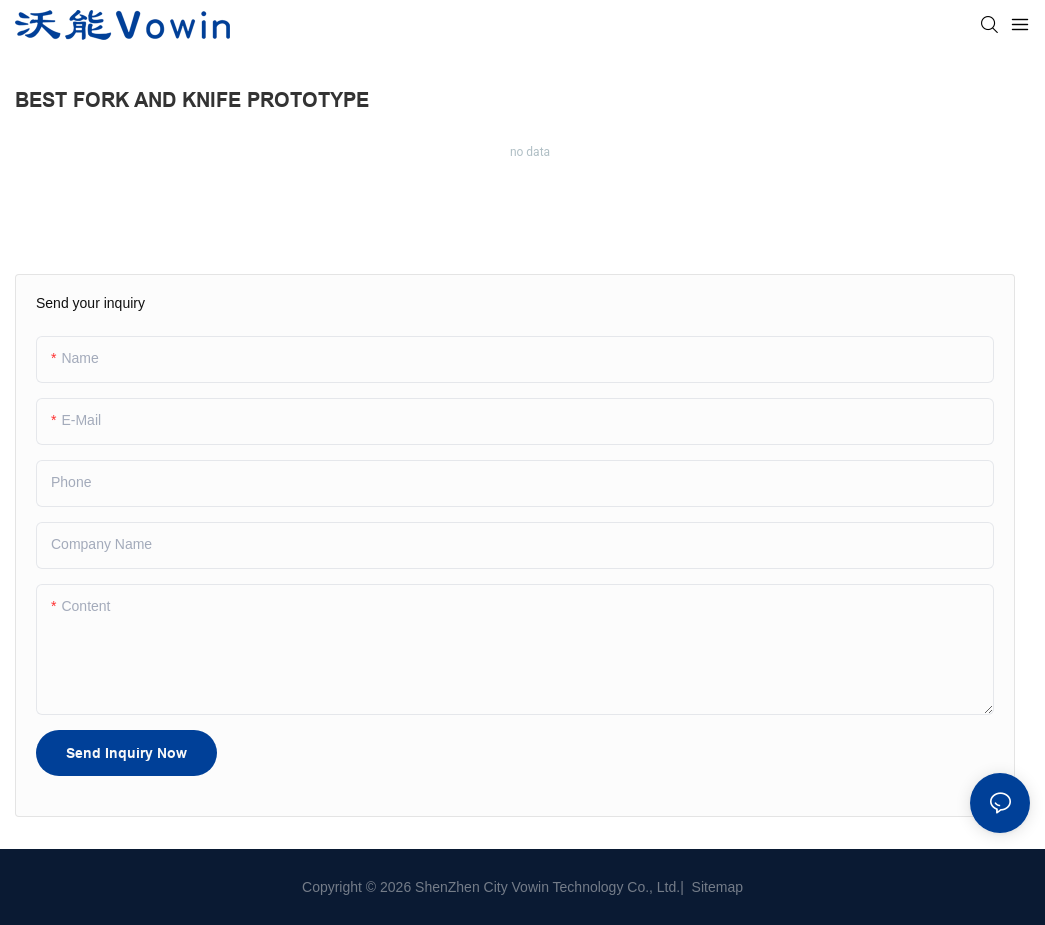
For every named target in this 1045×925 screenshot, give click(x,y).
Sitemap (715, 887)
